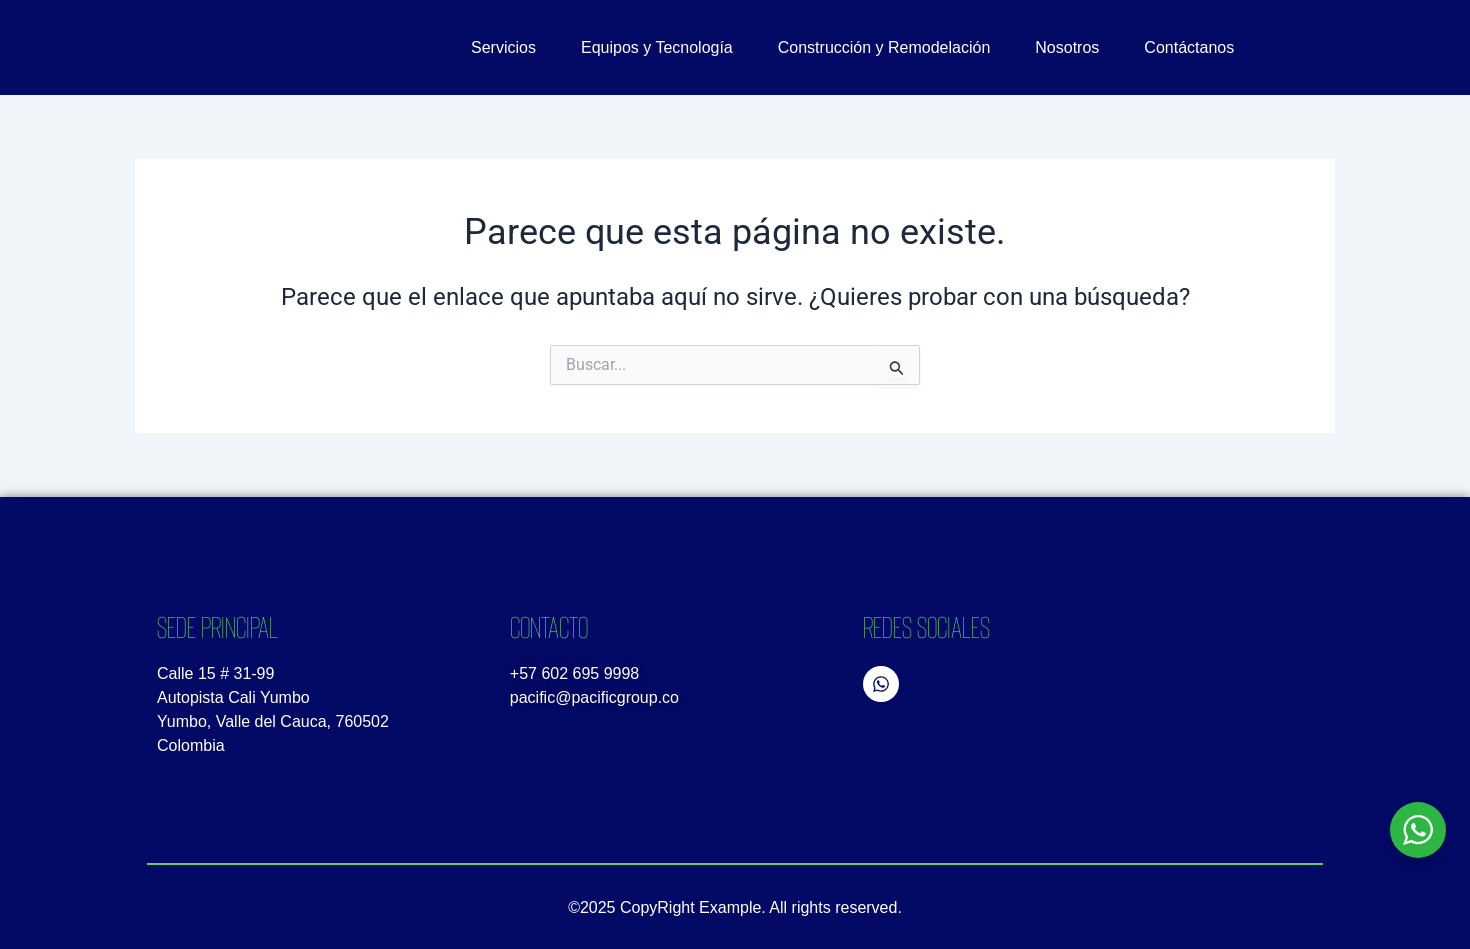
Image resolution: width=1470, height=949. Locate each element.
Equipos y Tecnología (657, 47)
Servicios (503, 47)
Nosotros (1067, 47)
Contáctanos (1189, 47)
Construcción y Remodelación (884, 47)
